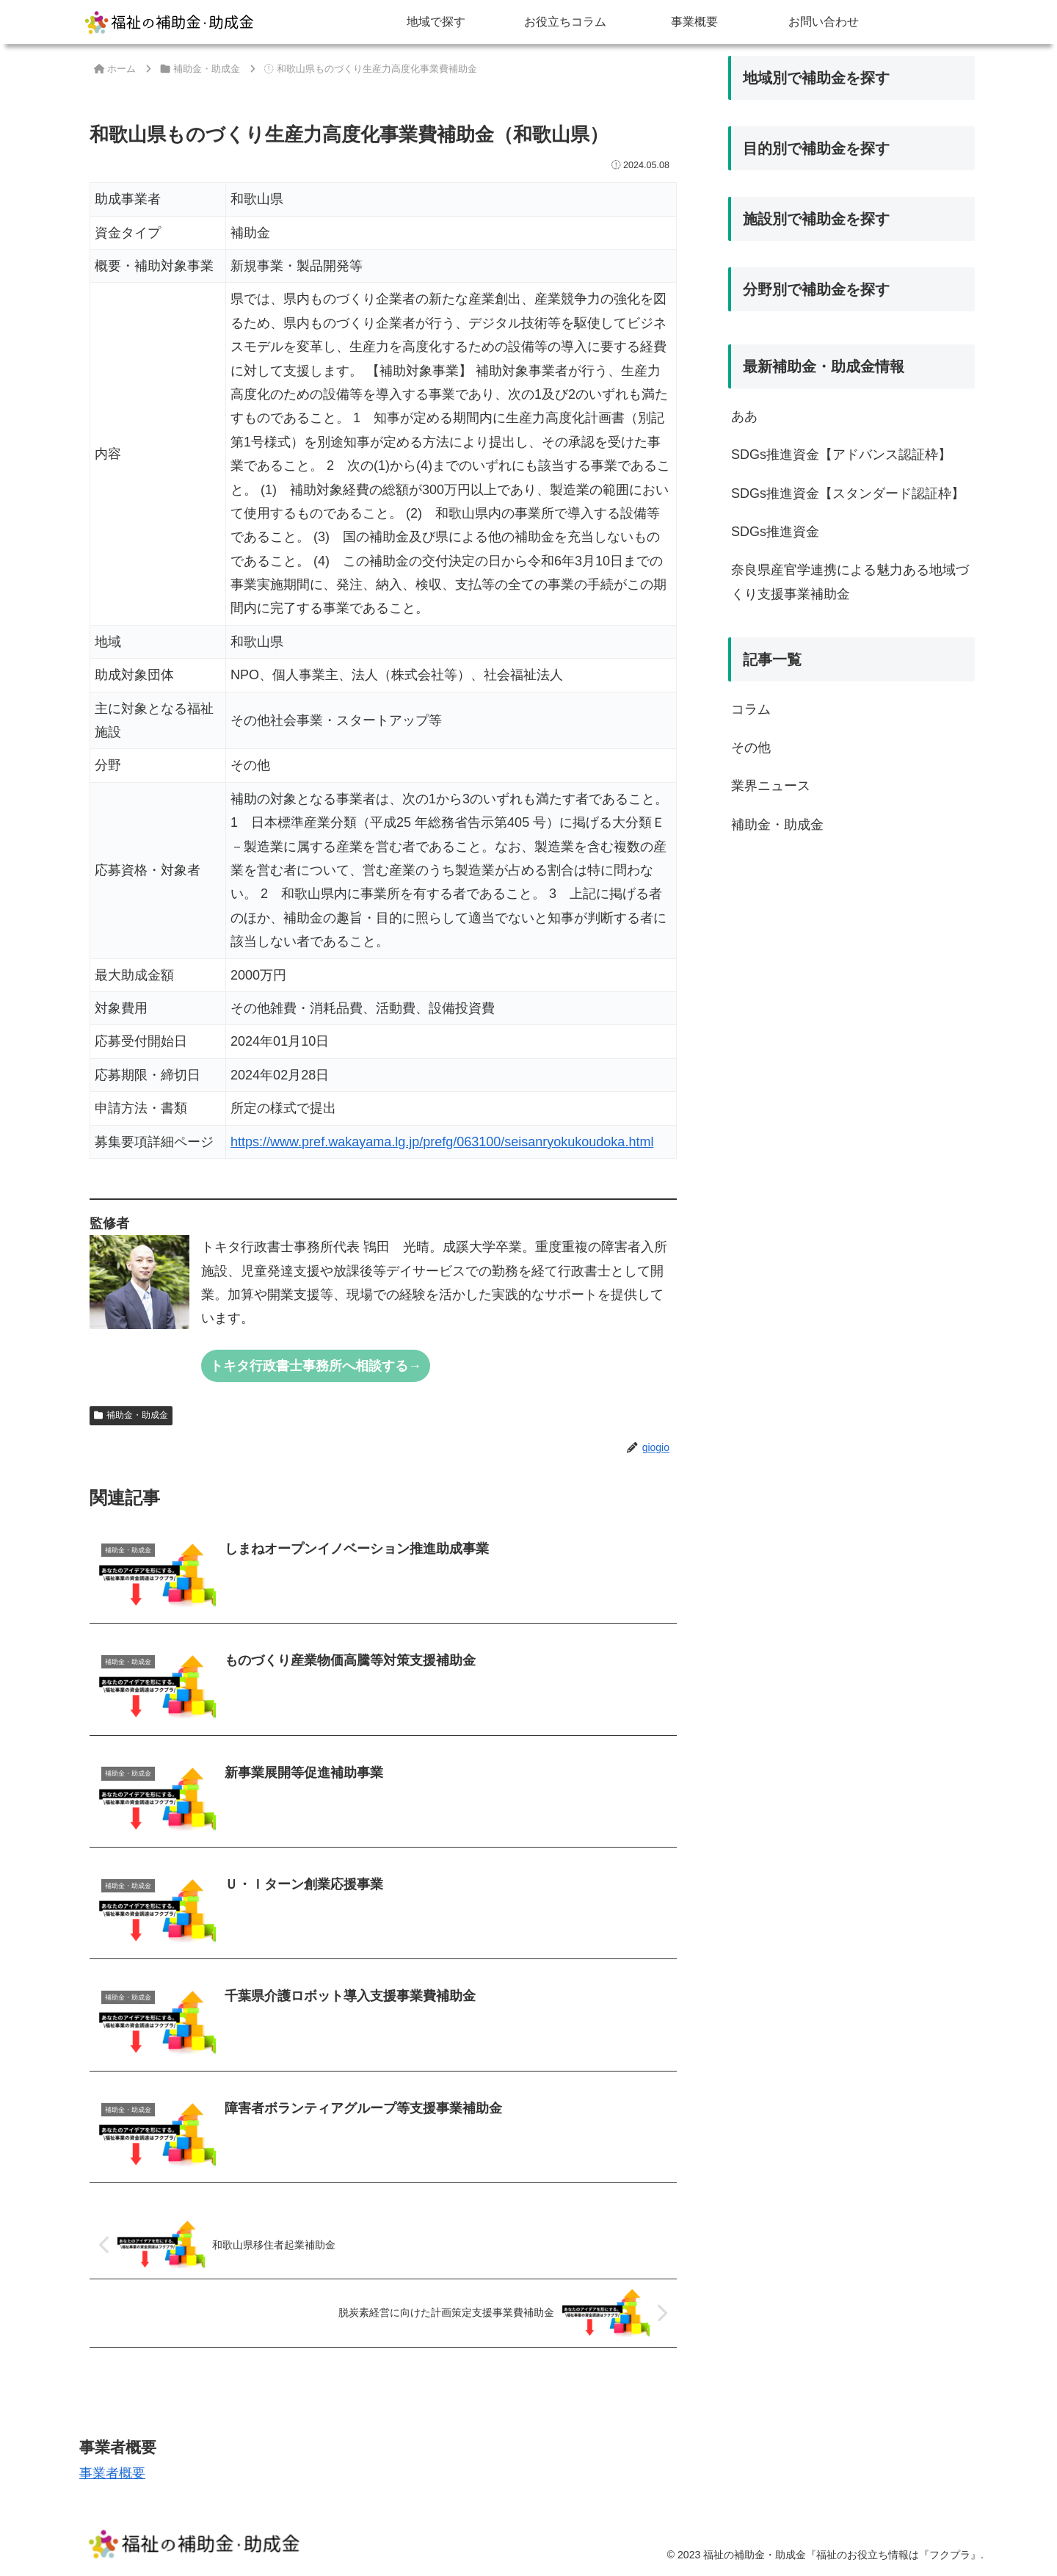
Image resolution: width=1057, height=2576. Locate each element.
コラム (751, 709)
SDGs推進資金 (775, 531)
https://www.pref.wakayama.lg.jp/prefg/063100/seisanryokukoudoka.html (441, 1142)
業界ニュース (770, 785)
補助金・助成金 (131, 1415)
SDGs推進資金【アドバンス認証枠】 (841, 454)
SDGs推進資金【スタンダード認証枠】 (848, 493)
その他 (751, 747)
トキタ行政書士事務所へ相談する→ (315, 1365)
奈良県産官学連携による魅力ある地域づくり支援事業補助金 (850, 581)
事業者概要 (112, 2473)
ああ (744, 416)
